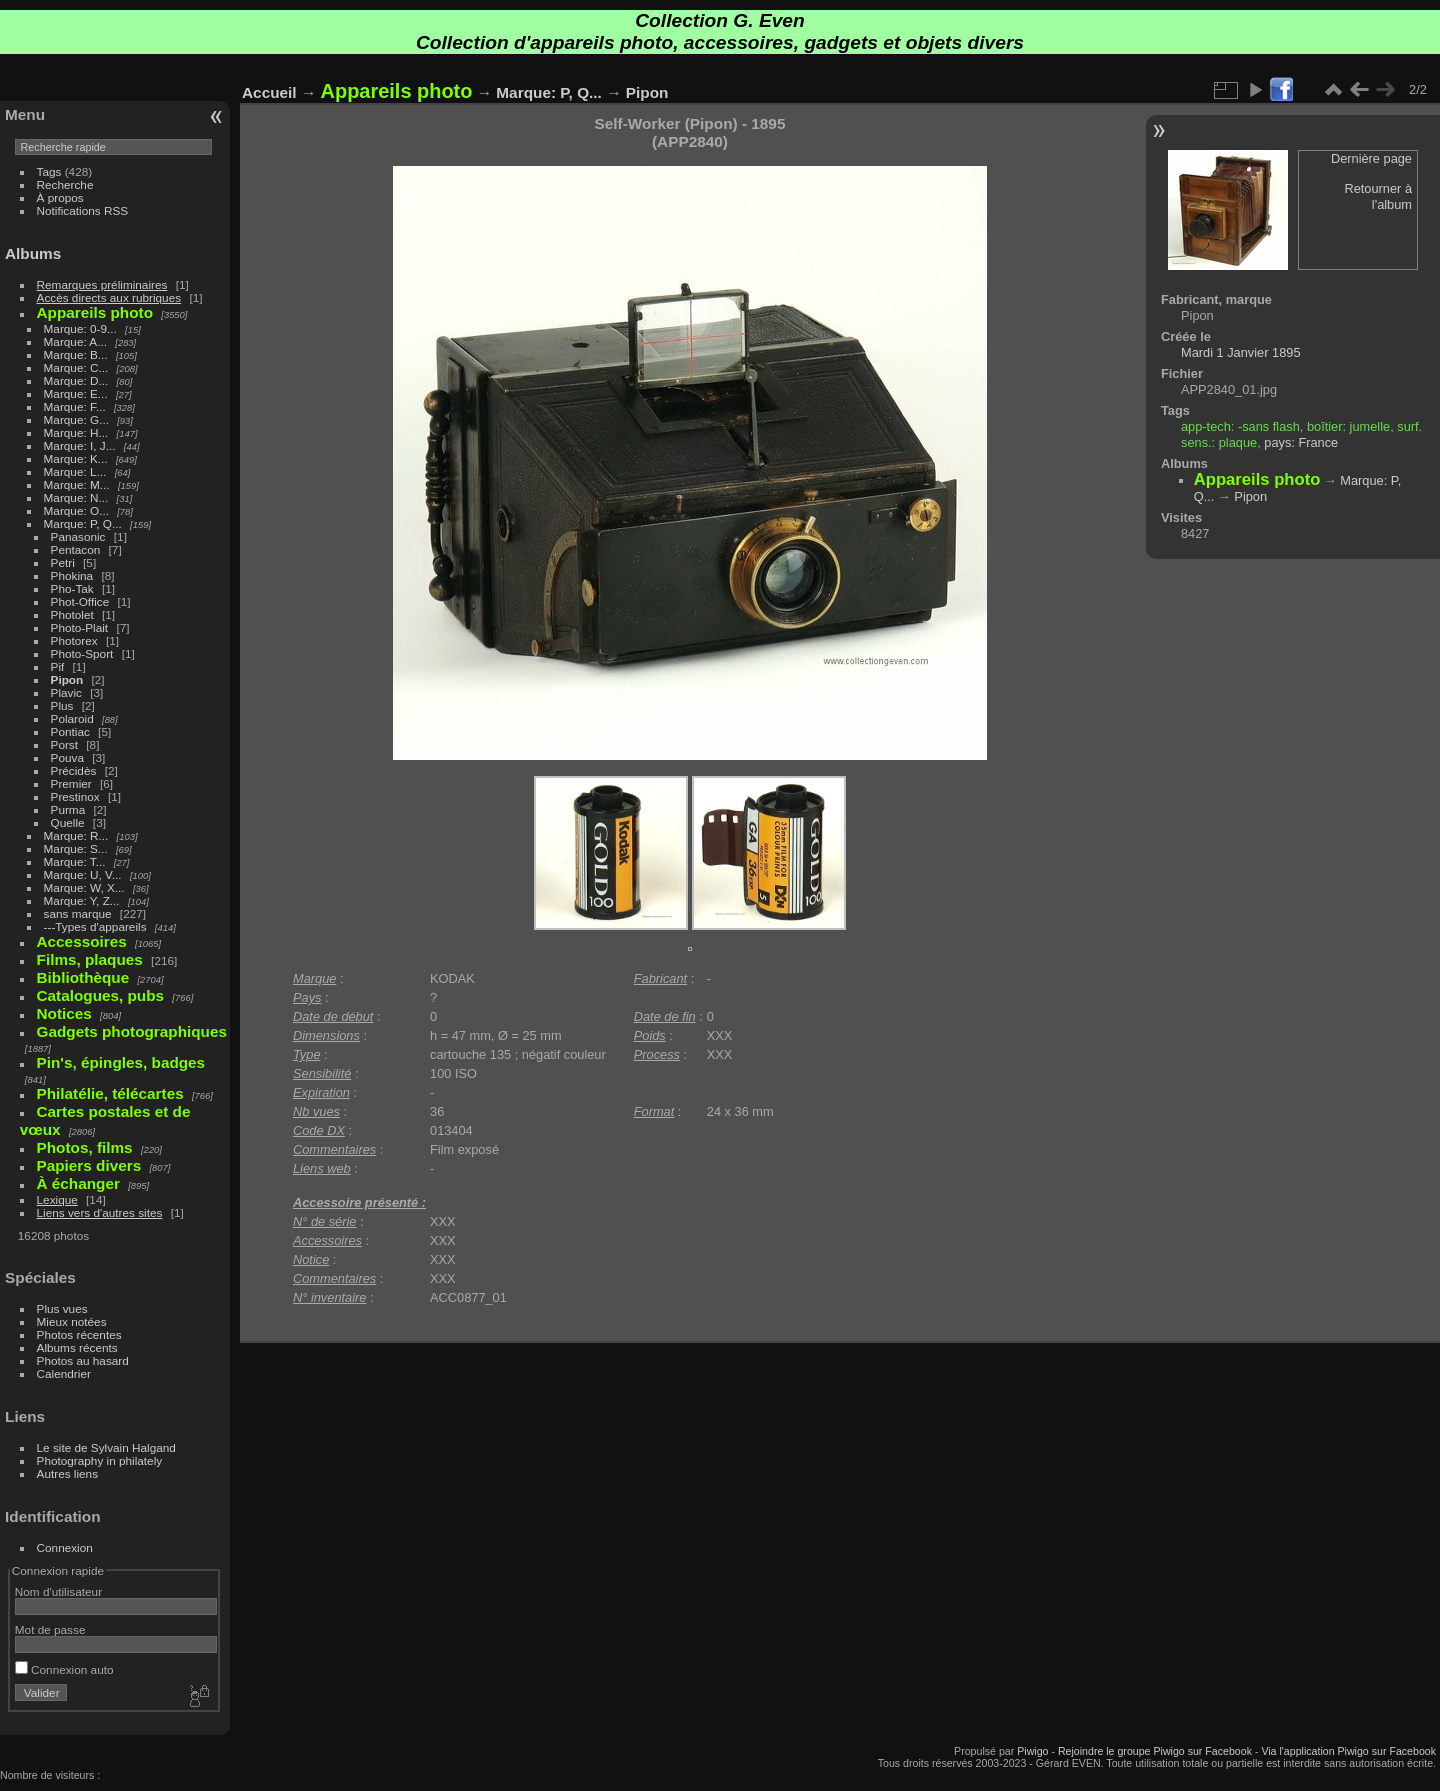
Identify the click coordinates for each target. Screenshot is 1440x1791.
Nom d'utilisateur (58, 1591)
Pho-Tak (72, 588)
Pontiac (70, 731)
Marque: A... (75, 341)
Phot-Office (80, 601)
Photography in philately (100, 1460)
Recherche (65, 184)
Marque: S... (76, 848)
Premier (71, 783)
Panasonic (78, 536)
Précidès (74, 770)
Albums (33, 253)
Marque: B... (76, 354)
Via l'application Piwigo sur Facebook (1348, 1751)
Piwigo (1032, 1751)
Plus (62, 705)
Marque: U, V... (83, 874)
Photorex (74, 640)
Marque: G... (76, 419)
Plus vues (62, 1308)
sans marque (78, 913)
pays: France (1301, 442)
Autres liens (67, 1473)
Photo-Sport (82, 653)
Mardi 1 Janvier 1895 (1241, 352)
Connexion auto (64, 1669)
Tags (49, 171)
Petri (63, 562)
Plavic (66, 692)
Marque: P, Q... (83, 523)
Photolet (72, 614)
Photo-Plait (80, 627)
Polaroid (72, 718)
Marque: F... (75, 406)
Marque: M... (77, 484)
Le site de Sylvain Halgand (106, 1447)
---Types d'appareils (95, 926)
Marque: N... (76, 497)
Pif (58, 666)
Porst (64, 744)
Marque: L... (75, 471)
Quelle (68, 822)
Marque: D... (76, 380)
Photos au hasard (83, 1360)
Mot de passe (50, 1629)
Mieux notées (72, 1321)
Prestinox (75, 796)
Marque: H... (76, 432)
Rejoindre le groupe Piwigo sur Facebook (1155, 1751)
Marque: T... (75, 861)
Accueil (269, 92)
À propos (60, 197)
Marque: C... (76, 367)
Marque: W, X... (84, 887)
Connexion (65, 1547)
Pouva (67, 757)
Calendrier (64, 1373)
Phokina (72, 575)
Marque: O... (76, 510)
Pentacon (76, 549)
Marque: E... (76, 393)
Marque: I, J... (80, 445)
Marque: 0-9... (80, 328)
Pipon (67, 679)
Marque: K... (76, 458)
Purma (68, 809)
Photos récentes (79, 1334)
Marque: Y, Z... (82, 900)
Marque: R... (76, 835)
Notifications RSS (83, 210)
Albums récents (77, 1347)
